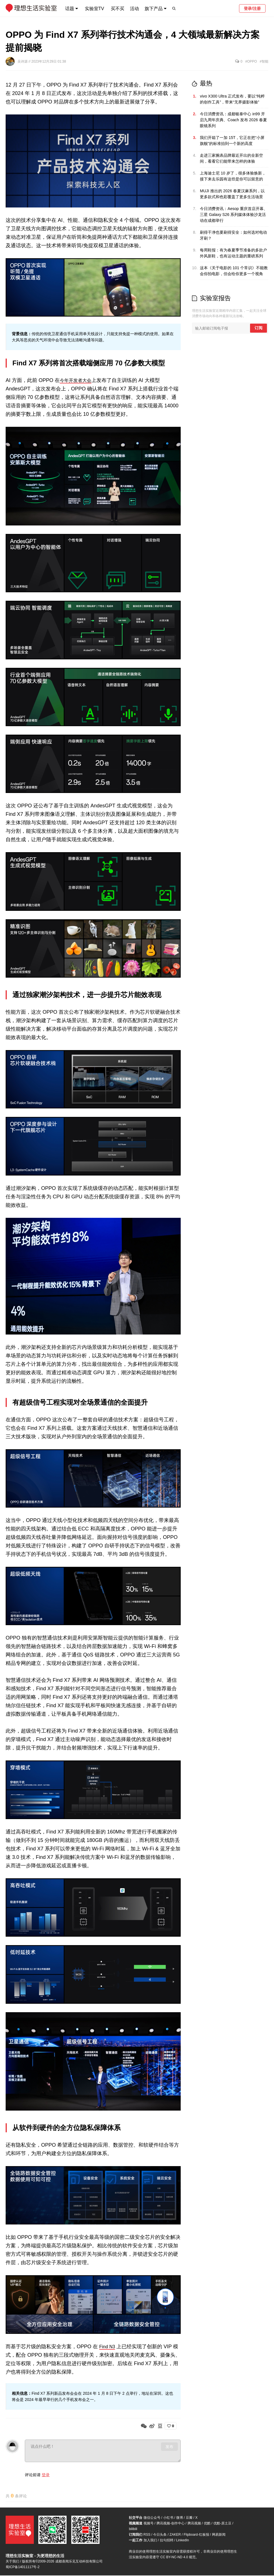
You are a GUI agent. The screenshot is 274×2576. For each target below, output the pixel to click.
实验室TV (94, 8)
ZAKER (175, 2535)
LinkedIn (182, 2541)
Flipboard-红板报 (196, 2535)
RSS (147, 2535)
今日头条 (160, 2535)
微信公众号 (151, 2518)
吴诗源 (22, 61)
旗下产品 (154, 8)
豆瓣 (189, 2518)
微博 (179, 2518)
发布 (169, 2446)
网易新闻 (219, 2535)
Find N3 (108, 2346)
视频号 (148, 2524)
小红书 (168, 2518)
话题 (69, 8)
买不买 (117, 8)
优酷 (207, 2524)
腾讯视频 (194, 2524)
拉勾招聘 (166, 2541)
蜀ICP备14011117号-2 (22, 2568)
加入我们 (150, 2541)
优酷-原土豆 (222, 2524)
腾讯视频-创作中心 (170, 2524)
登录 (46, 2475)
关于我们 (12, 2562)
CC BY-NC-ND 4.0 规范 (178, 2558)
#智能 (264, 61)
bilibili (133, 2529)
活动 (134, 8)
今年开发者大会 (77, 380)
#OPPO (251, 61)
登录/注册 (252, 8)
